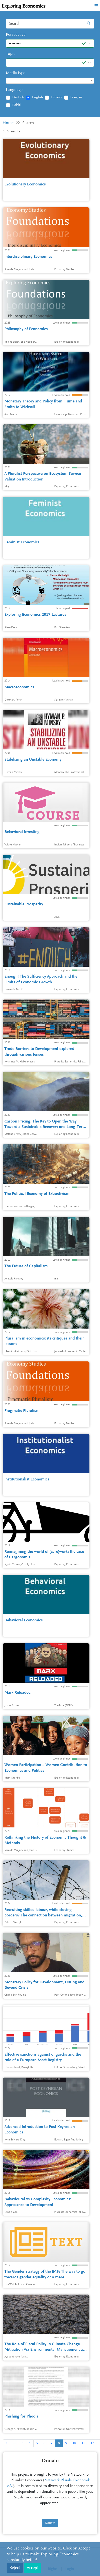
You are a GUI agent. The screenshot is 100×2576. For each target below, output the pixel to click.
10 (74, 2443)
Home (8, 123)
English (37, 97)
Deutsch (18, 97)
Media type (15, 73)
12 (92, 2443)
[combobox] (50, 81)
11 (83, 2443)
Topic (10, 54)
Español (56, 97)
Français (76, 97)
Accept (32, 2568)
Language (14, 90)
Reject (14, 2568)
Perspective (15, 35)
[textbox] (50, 81)
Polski (16, 105)
